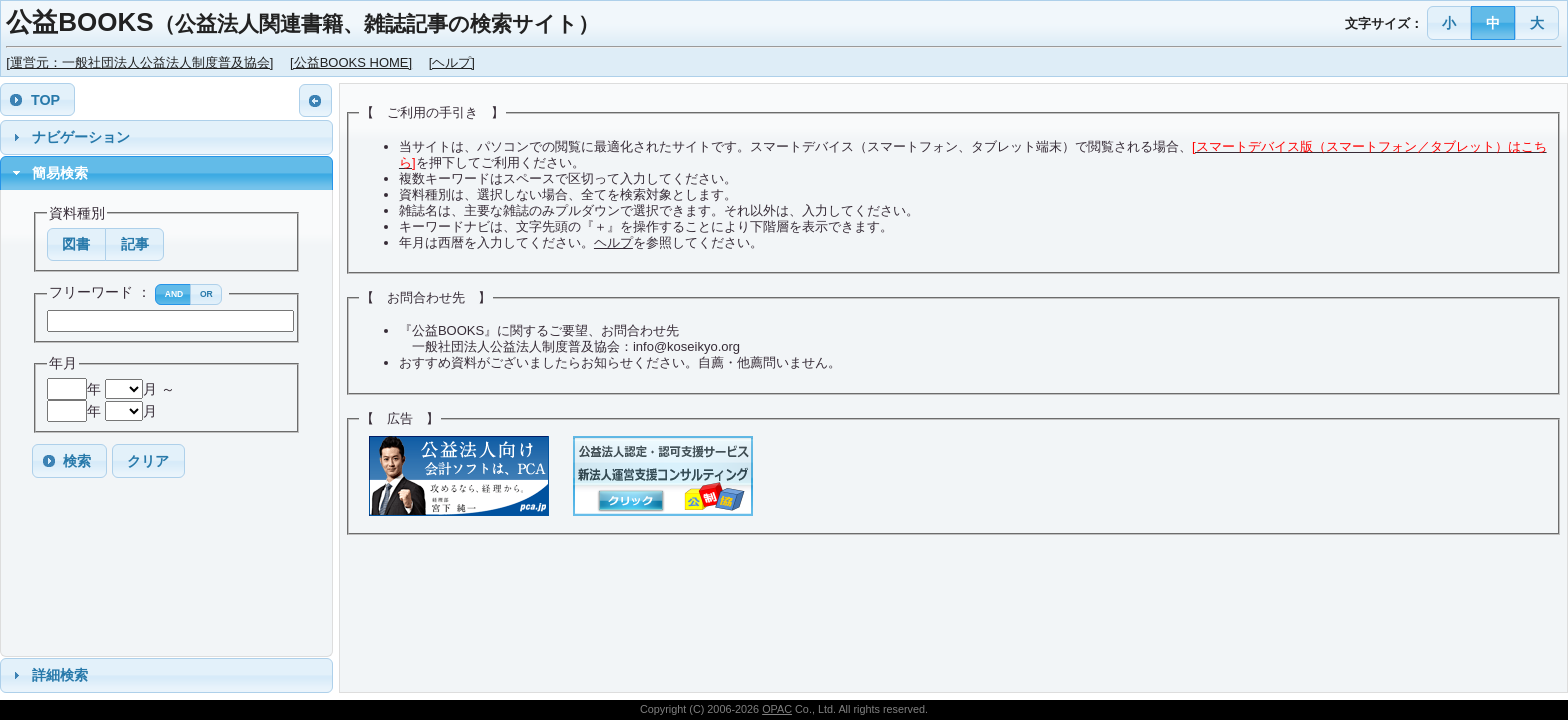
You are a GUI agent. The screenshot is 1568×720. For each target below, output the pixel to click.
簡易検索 (60, 173)
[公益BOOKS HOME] (351, 62)
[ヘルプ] (452, 62)
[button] (1449, 22)
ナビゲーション (81, 137)
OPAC (777, 709)
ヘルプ (613, 242)
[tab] (166, 137)
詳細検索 (60, 675)
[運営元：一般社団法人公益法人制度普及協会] (139, 62)
